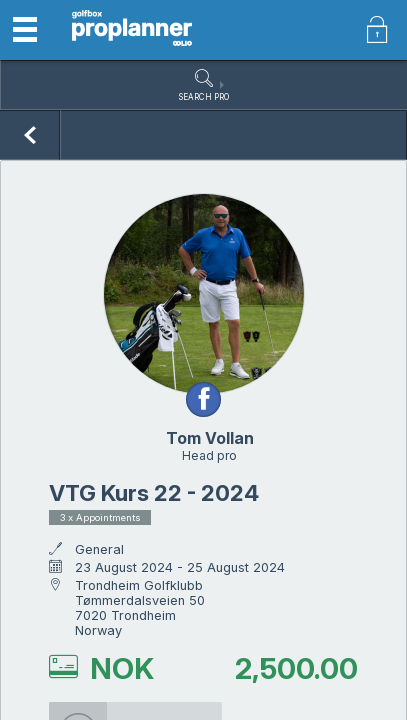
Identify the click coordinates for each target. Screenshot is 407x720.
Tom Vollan (210, 438)
